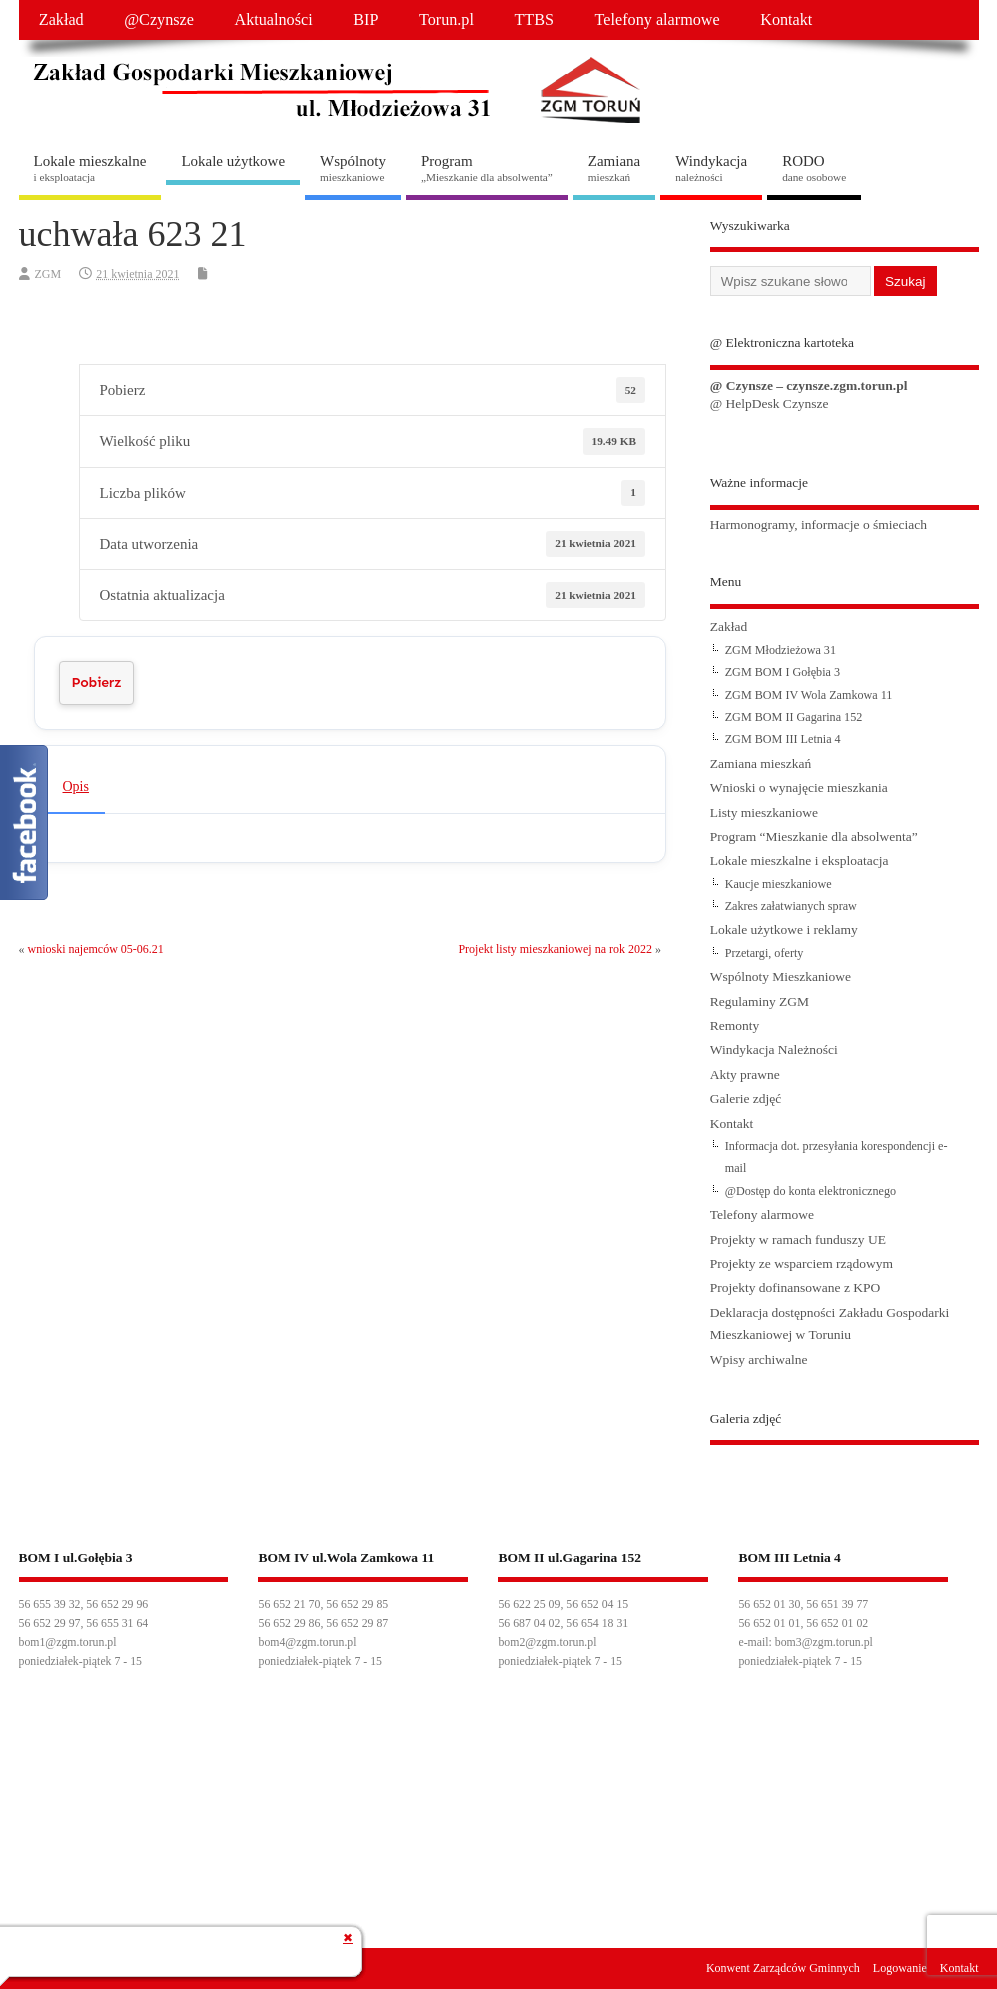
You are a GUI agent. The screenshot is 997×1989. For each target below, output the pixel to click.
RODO (814, 168)
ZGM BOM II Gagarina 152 (794, 717)
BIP (365, 20)
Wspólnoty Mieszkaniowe (780, 976)
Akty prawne (745, 1074)
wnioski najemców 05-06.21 (96, 949)
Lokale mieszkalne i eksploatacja (799, 860)
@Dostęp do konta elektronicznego (810, 1191)
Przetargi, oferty (764, 953)
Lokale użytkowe (233, 161)
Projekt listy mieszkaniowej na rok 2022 (555, 949)
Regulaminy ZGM (759, 1001)
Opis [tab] (76, 786)
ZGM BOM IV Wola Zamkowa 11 (809, 695)
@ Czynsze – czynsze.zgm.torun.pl (809, 385)
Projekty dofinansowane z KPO (795, 1287)
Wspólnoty (353, 168)
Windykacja (711, 168)
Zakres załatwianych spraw (791, 906)
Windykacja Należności (774, 1049)
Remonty (735, 1025)
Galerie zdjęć (746, 1098)
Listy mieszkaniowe (764, 812)
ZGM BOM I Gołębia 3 (782, 672)
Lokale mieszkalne (90, 168)
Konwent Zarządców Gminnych (783, 1968)
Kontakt (786, 20)
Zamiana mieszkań (761, 763)
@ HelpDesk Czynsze (769, 403)
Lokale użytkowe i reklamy (784, 929)
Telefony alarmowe (657, 20)
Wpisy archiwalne (759, 1359)
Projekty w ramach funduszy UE (798, 1239)
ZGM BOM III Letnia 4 (783, 739)
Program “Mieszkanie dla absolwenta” (814, 836)
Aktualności (273, 20)
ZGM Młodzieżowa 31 (780, 650)
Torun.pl (446, 20)
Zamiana (614, 168)
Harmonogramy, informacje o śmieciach (818, 524)
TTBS (534, 20)
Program (487, 168)
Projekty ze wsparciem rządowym (801, 1263)
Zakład (61, 20)
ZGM (48, 274)
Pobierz (97, 682)
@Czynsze (159, 20)
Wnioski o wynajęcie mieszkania (799, 787)
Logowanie (900, 1968)
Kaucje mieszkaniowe (778, 884)
